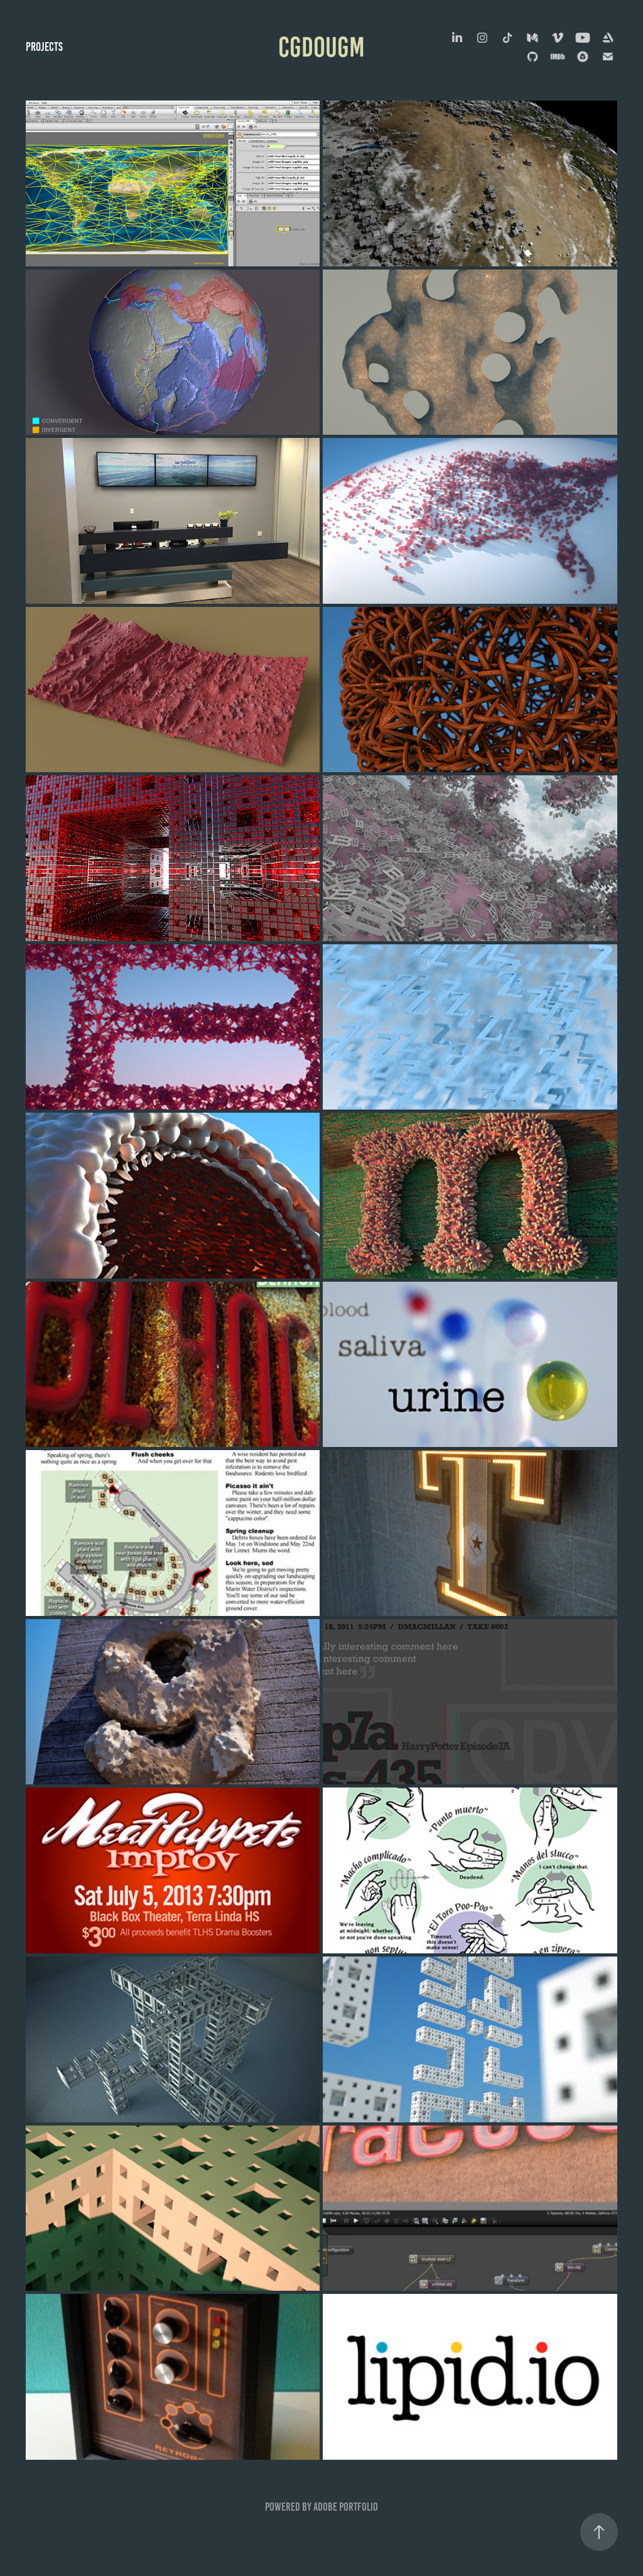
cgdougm (321, 47)
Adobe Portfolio (345, 2507)
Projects (44, 46)
